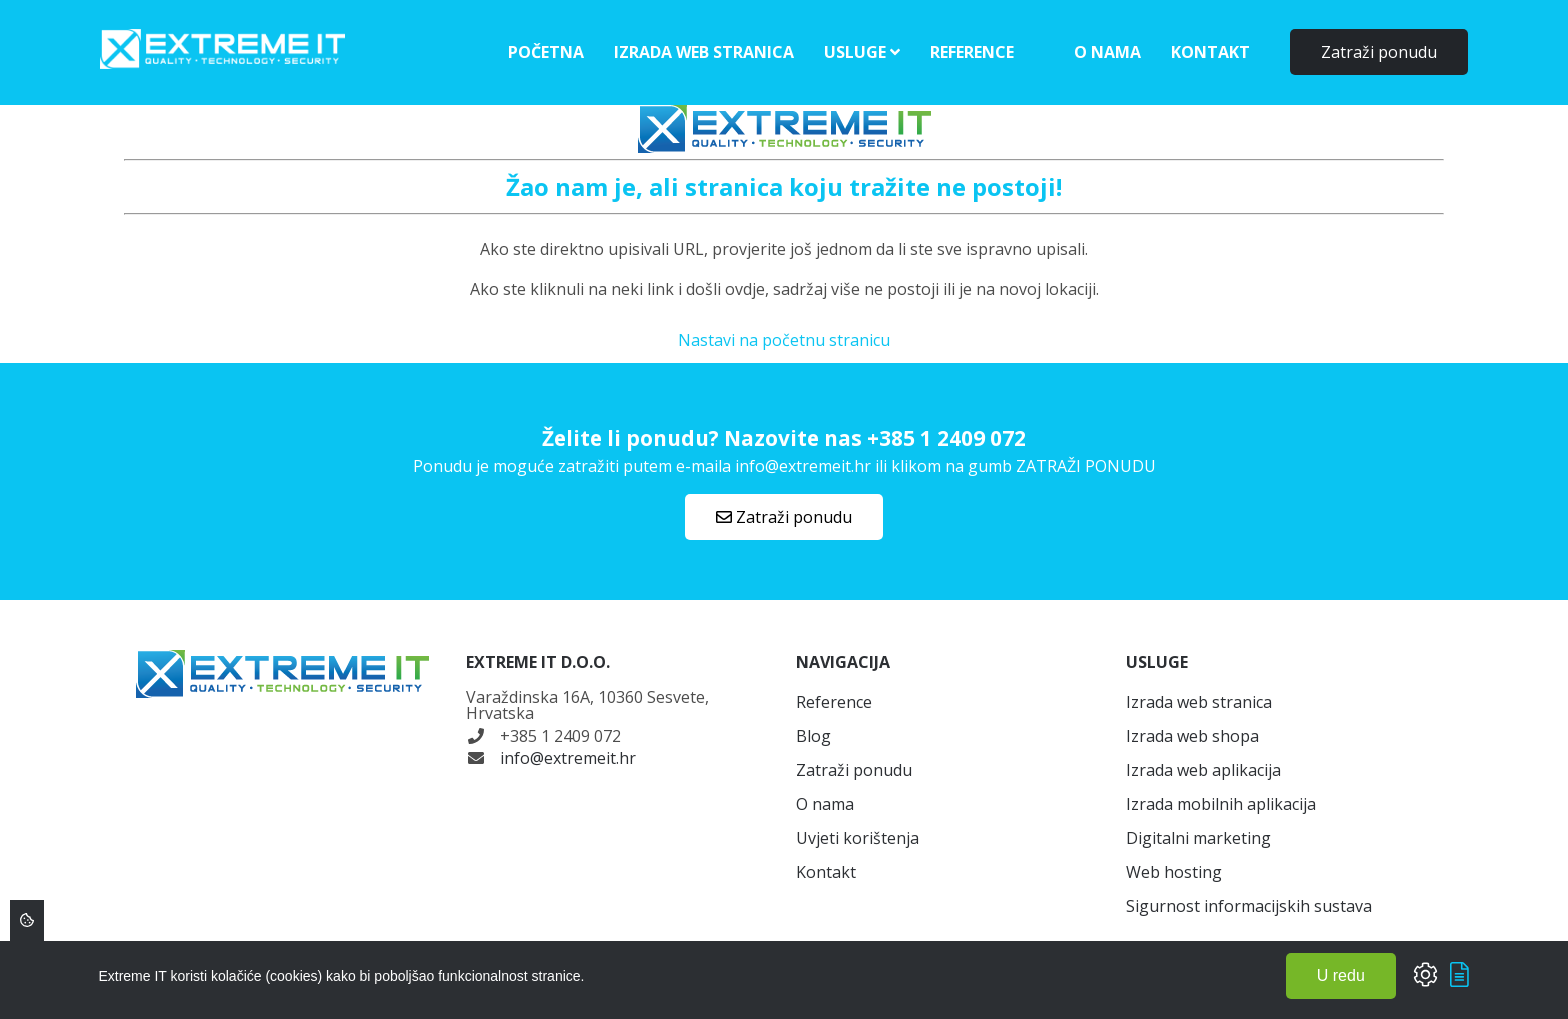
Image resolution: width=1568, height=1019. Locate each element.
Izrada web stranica (704, 52)
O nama (1107, 52)
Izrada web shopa (1192, 736)
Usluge (862, 52)
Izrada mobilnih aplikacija (1221, 804)
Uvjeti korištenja (857, 838)
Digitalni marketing (1198, 838)
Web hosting (1174, 872)
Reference (972, 52)
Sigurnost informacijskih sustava (1249, 906)
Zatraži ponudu (1379, 52)
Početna (546, 52)
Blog (813, 736)
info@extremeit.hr (568, 758)
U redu (1341, 975)
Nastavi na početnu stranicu (784, 340)
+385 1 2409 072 (946, 438)
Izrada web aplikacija (1203, 770)
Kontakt (1210, 52)
